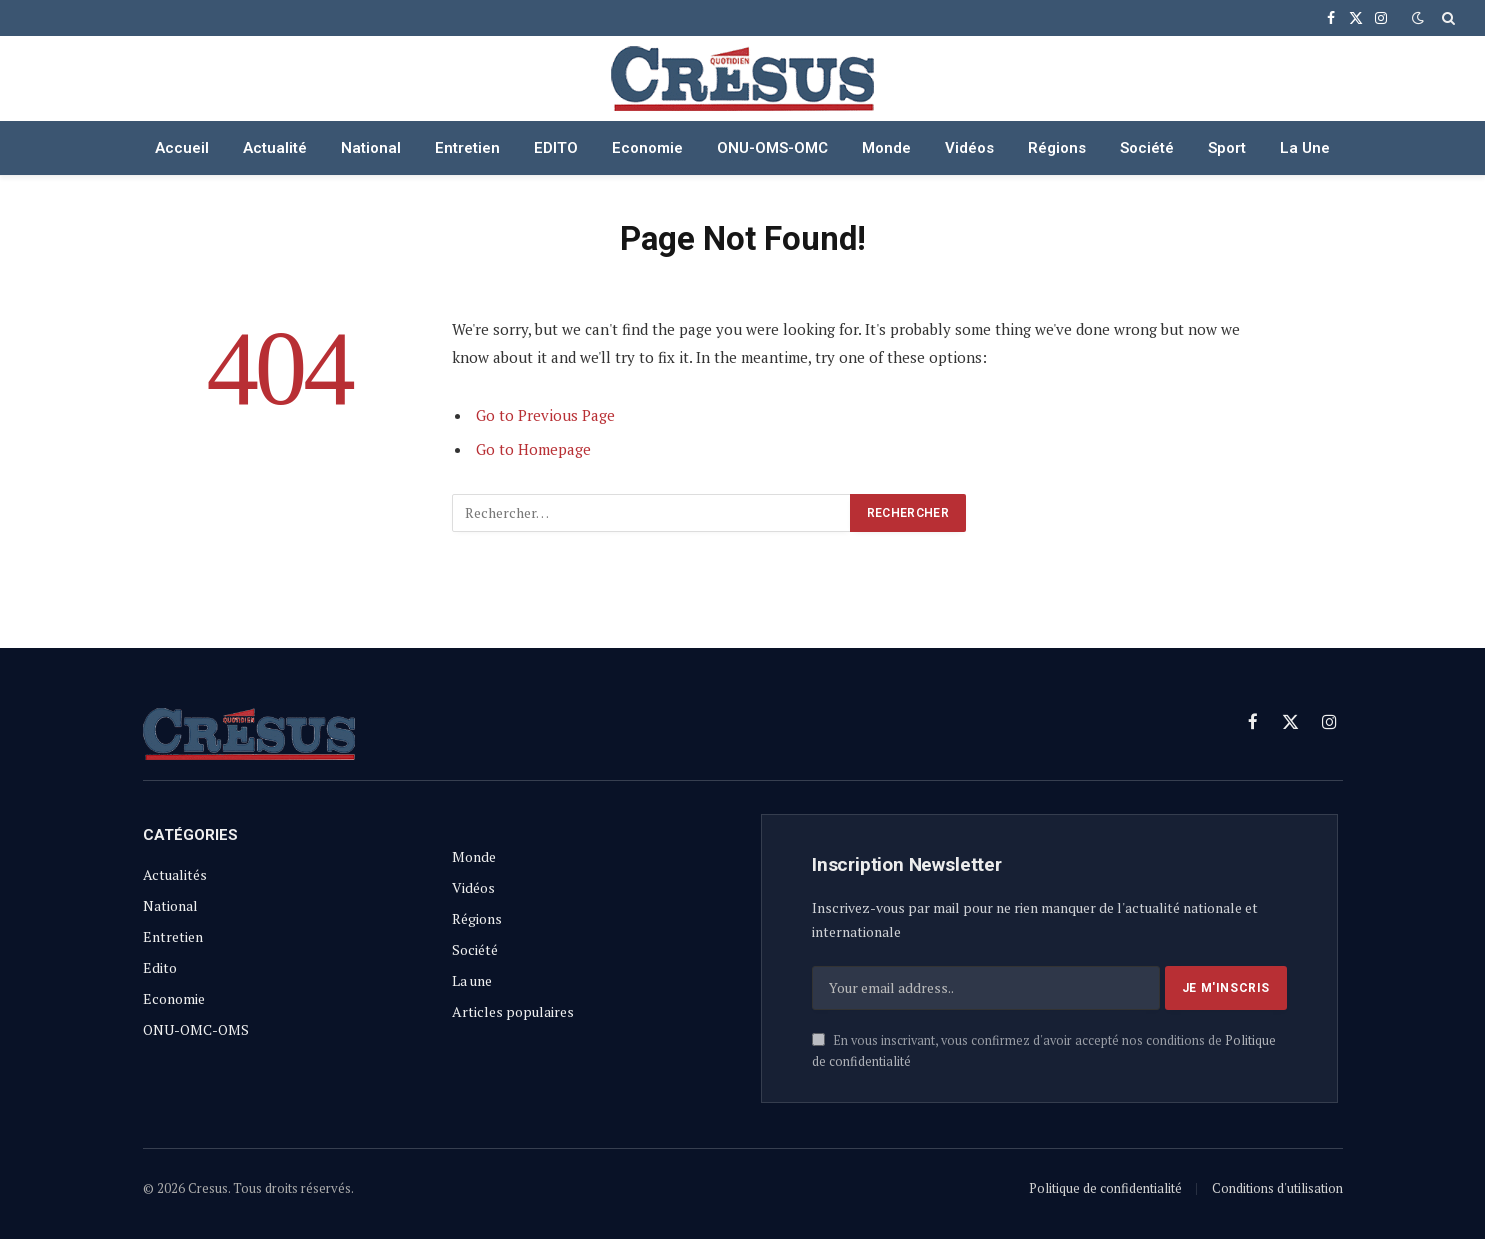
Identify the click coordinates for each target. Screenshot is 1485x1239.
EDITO (556, 148)
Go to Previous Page (545, 415)
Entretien (467, 148)
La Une (1305, 148)
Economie (647, 148)
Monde (886, 148)
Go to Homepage (533, 449)
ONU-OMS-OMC (772, 148)
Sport (1227, 148)
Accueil (182, 148)
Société (1147, 148)
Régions (1057, 148)
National (371, 148)
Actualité (275, 148)
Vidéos (969, 148)
